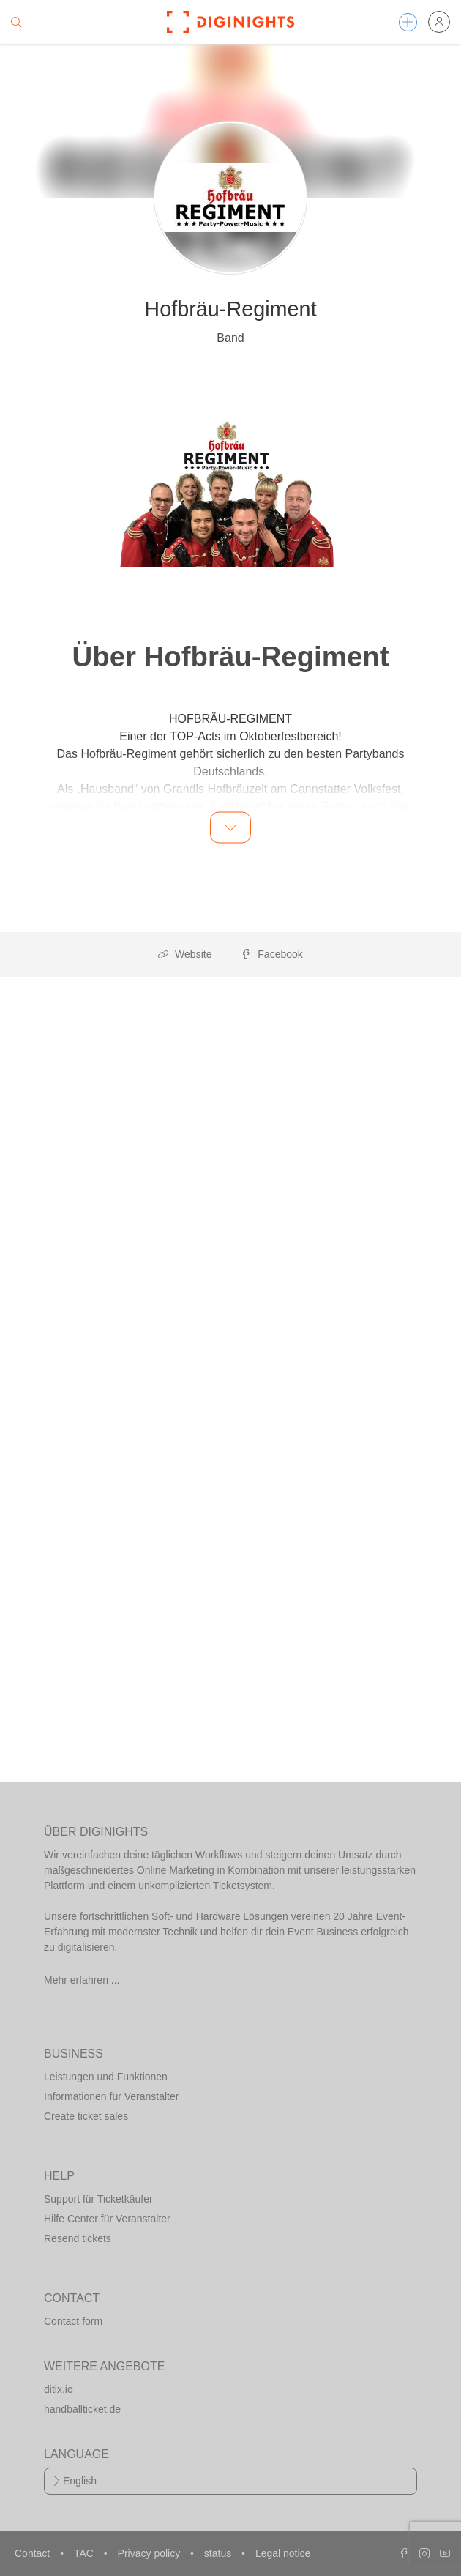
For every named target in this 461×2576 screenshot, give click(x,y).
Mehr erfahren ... (82, 1980)
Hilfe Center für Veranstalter (107, 2219)
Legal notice (283, 2553)
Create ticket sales (86, 2116)
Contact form (73, 2321)
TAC (85, 2553)
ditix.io (58, 2389)
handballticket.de (82, 2409)
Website (184, 954)
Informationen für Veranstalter (111, 2096)
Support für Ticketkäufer (98, 2199)
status (219, 2553)
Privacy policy (150, 2553)
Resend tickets (77, 2238)
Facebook (271, 954)
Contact (34, 2553)
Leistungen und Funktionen (106, 2076)
